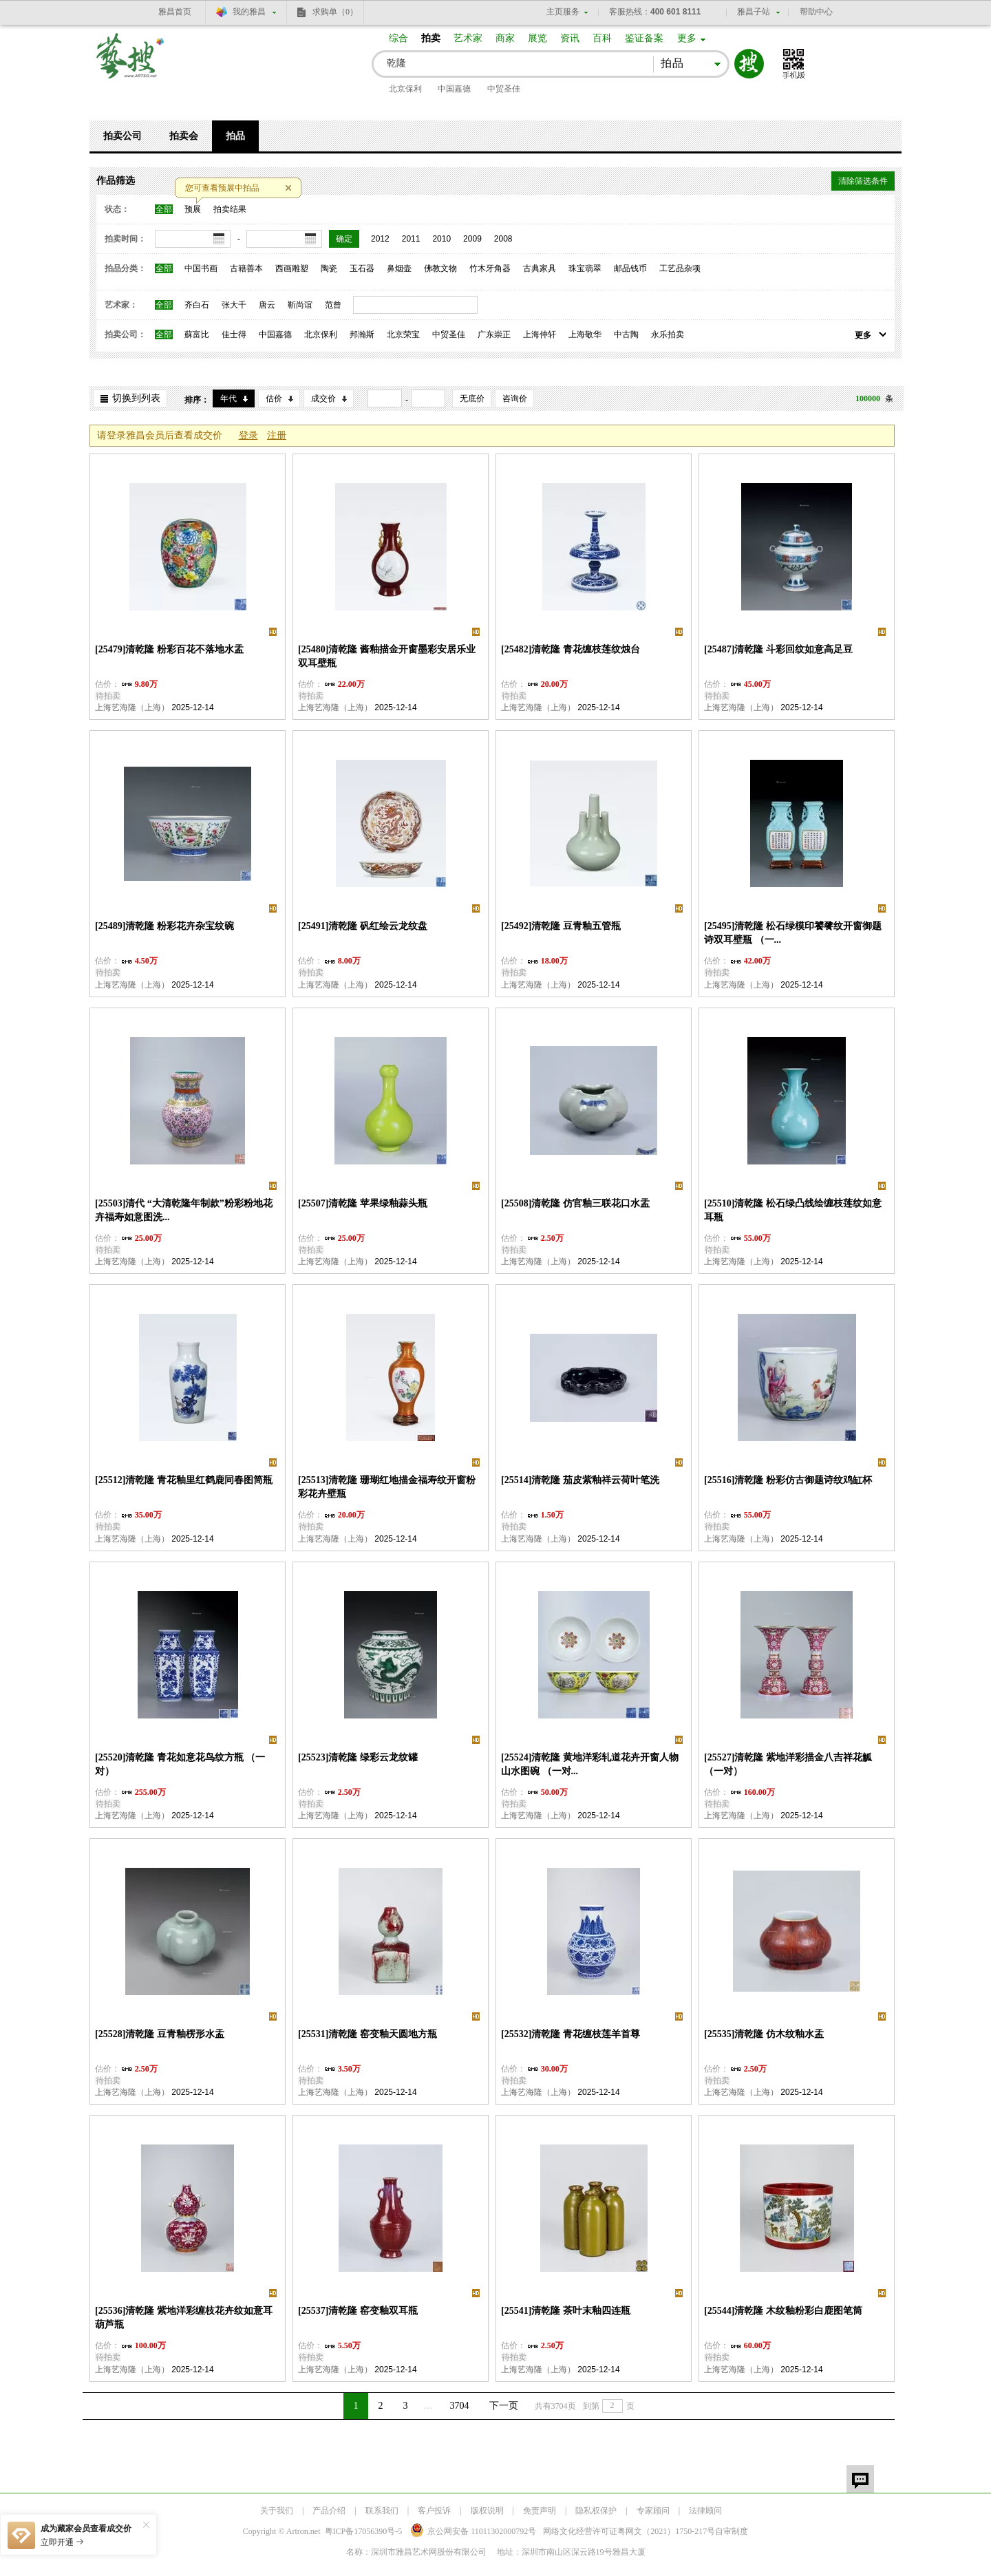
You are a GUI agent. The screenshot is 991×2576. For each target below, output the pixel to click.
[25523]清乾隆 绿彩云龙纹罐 (358, 1757)
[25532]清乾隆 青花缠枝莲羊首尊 (570, 2034)
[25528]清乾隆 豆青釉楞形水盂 (159, 2034)
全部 (164, 209)
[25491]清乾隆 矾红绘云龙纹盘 (362, 926)
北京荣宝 (403, 334)
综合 (398, 38)
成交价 (323, 398)
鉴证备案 (644, 38)
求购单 (335, 12)
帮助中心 (816, 12)
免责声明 (539, 2510)
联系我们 (381, 2510)
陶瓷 (329, 268)
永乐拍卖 (667, 334)
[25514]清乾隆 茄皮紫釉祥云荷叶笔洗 (580, 1480)
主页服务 (562, 12)
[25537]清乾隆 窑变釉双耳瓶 (358, 2311)
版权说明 (487, 2510)
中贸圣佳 (503, 89)
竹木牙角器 (490, 268)
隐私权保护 (596, 2510)
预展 (192, 209)
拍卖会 (183, 136)
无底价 (472, 398)
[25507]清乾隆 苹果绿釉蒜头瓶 (362, 1203)
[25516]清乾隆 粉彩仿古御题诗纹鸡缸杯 (788, 1480)
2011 (411, 239)
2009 (472, 239)
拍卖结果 (229, 209)
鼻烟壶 (399, 268)
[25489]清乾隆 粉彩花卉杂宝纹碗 (164, 926)
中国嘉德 (454, 89)
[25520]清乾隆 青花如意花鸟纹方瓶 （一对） (180, 1764)
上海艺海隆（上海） (132, 707)
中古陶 (626, 334)
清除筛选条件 (863, 181)
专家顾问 (653, 2510)
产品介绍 (328, 2510)
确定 (344, 239)
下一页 (503, 2406)
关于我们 (276, 2510)
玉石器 (362, 268)
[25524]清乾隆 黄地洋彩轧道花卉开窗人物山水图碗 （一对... (590, 1764)
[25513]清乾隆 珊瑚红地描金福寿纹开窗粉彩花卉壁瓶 (387, 1487)
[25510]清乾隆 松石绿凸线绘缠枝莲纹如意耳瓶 (793, 1210)
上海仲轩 (539, 334)
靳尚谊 (300, 305)
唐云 (267, 305)
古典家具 (539, 268)
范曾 (333, 305)
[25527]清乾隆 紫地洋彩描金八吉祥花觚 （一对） (788, 1764)
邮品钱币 (630, 268)
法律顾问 (705, 2510)
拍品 (235, 136)
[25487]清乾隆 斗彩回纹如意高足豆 (778, 649)
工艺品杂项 (680, 268)
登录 (248, 435)
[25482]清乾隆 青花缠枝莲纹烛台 (570, 649)
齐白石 (196, 305)
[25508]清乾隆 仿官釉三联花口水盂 (575, 1203)
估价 (274, 398)
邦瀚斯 (362, 334)
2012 (380, 239)
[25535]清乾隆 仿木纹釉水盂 (764, 2034)
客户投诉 (434, 2510)
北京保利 (405, 89)
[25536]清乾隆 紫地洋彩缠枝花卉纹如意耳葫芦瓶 (184, 2318)
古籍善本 (246, 268)
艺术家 (468, 38)
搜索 (749, 63)
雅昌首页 (174, 12)
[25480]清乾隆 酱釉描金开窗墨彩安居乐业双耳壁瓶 (387, 656)
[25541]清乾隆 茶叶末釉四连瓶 (565, 2311)
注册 (276, 435)
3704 (459, 2406)
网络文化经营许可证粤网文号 (629, 2531)
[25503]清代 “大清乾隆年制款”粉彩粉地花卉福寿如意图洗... (184, 1210)
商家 (505, 38)
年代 (228, 398)
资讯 (569, 38)
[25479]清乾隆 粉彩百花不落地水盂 (169, 649)
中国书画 (200, 268)
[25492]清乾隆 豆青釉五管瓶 (561, 926)
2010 (441, 239)
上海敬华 (584, 334)
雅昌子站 (753, 12)
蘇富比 (196, 334)
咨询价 (514, 398)
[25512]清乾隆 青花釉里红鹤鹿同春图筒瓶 (184, 1480)
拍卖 (430, 38)
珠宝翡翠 (584, 268)
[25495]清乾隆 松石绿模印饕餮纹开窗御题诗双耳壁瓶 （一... (793, 933)
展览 (537, 38)
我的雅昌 (249, 12)
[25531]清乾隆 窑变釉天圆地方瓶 (367, 2034)
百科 (602, 38)
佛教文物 (440, 268)
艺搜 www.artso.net (130, 64)
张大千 (234, 305)
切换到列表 (136, 398)
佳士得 (234, 334)
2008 (503, 239)
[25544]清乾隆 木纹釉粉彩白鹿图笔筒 (783, 2311)
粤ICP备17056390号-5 (364, 2531)
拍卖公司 (122, 136)
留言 (860, 2479)
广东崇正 (494, 334)
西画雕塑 (291, 268)
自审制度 (731, 2531)
